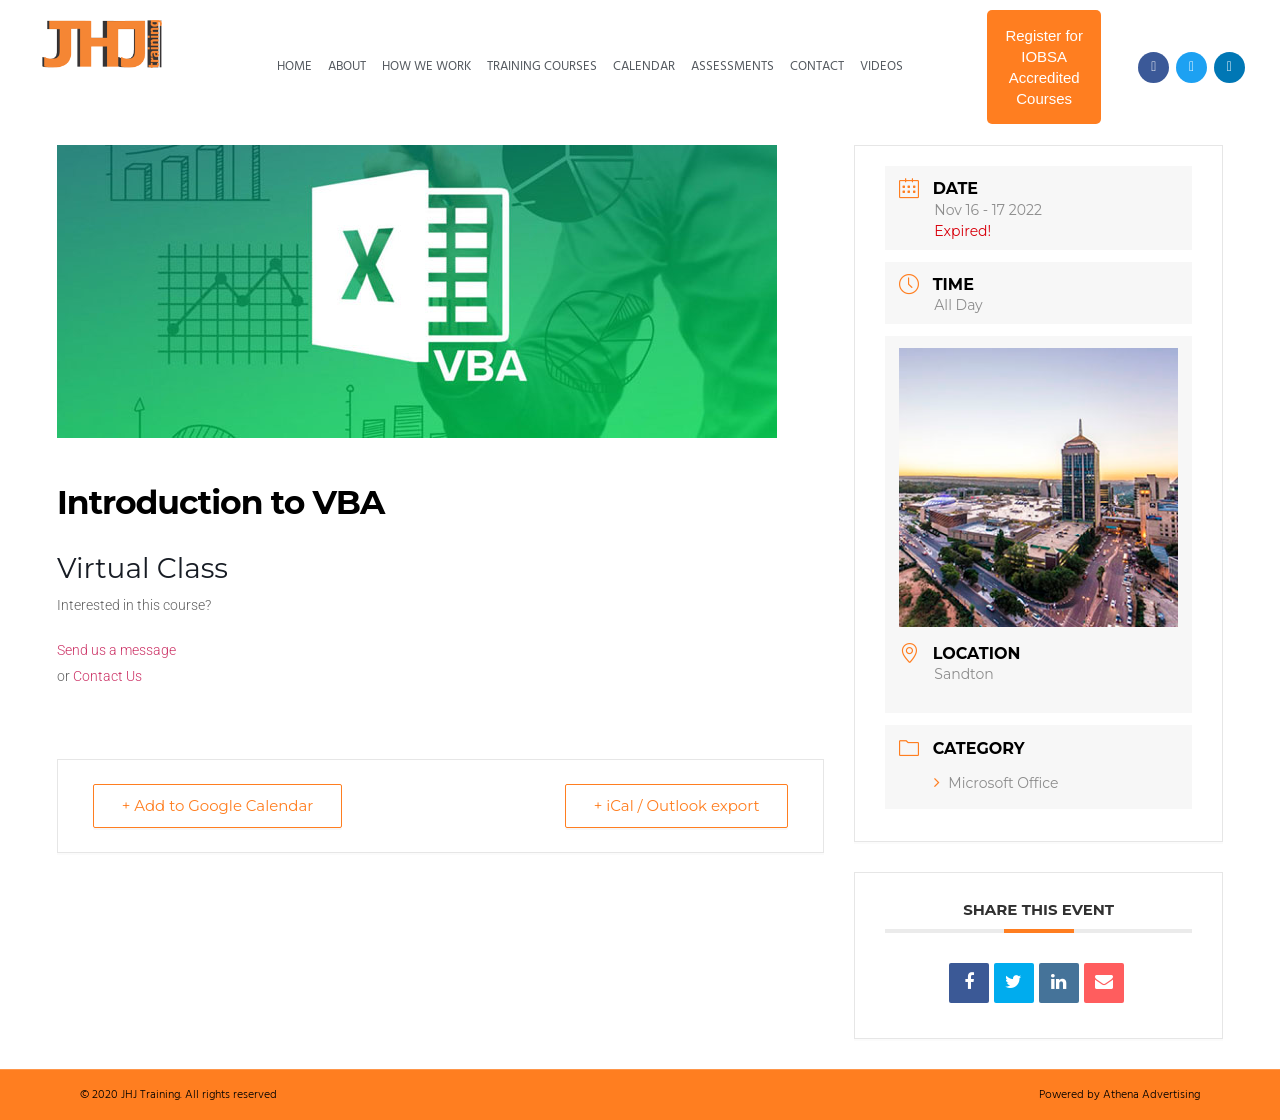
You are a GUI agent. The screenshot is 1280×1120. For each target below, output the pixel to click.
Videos (881, 66)
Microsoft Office (996, 783)
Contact (817, 66)
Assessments (732, 66)
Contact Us (107, 676)
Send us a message (116, 650)
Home (294, 66)
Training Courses (542, 66)
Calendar (644, 66)
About (347, 66)
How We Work (426, 66)
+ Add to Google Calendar (218, 805)
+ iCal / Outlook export (676, 805)
